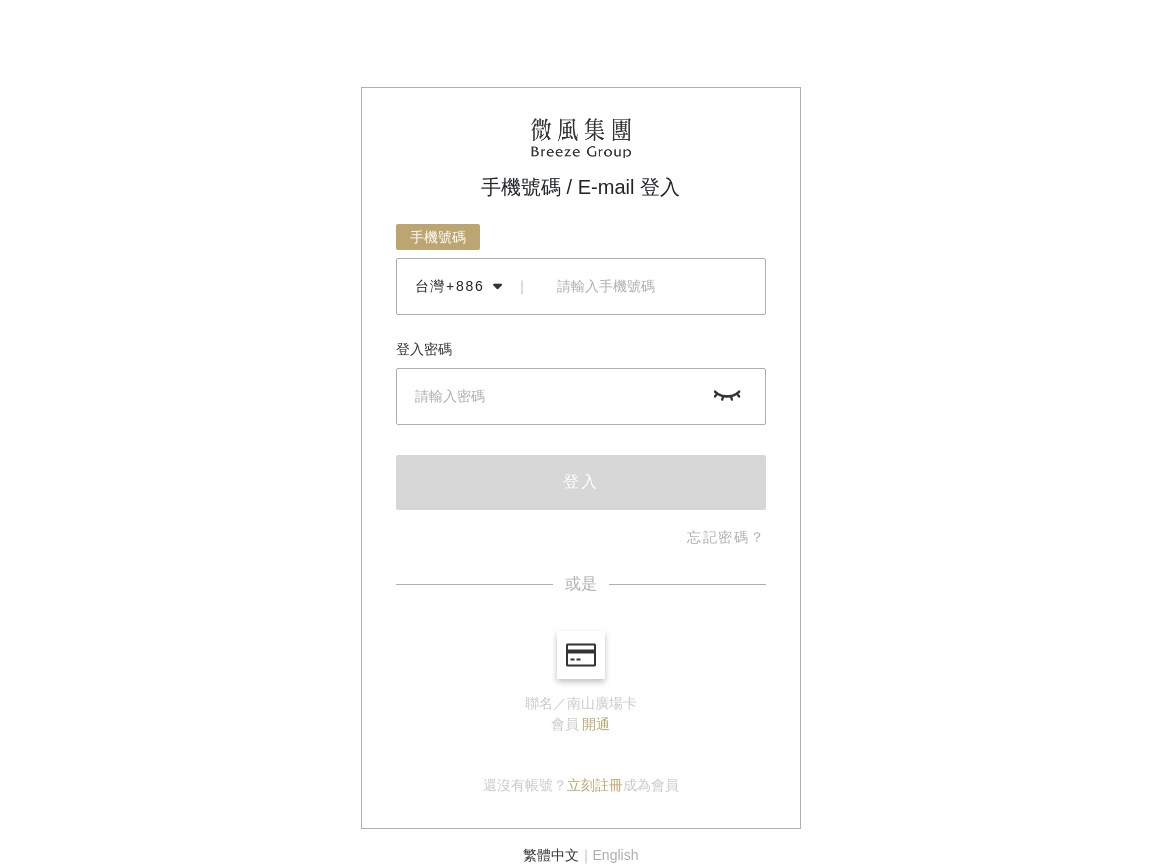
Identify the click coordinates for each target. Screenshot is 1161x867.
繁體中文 (551, 855)
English (616, 855)
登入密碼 (424, 349)
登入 (581, 481)
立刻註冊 (595, 785)
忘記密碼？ (726, 537)
